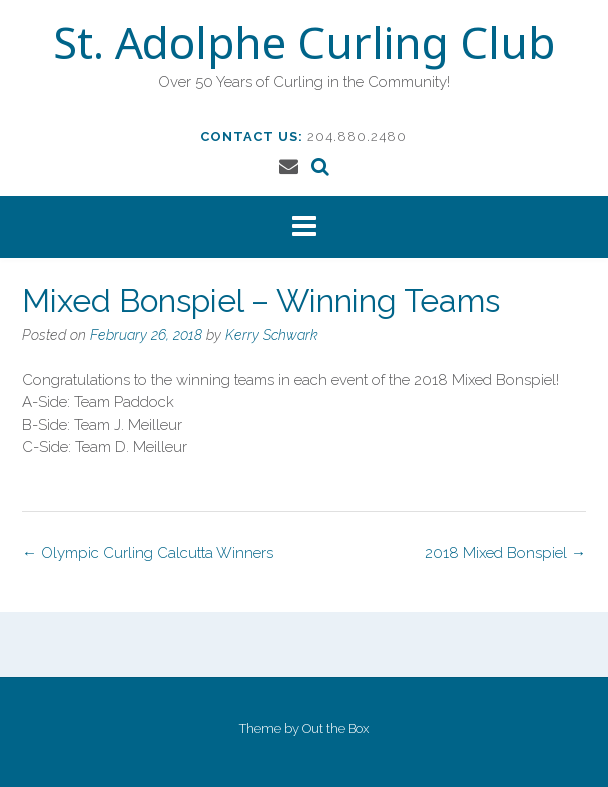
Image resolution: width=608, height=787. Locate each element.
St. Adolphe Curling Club (304, 47)
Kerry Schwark (271, 335)
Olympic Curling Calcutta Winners (147, 553)
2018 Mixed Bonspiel (505, 553)
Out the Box (335, 728)
